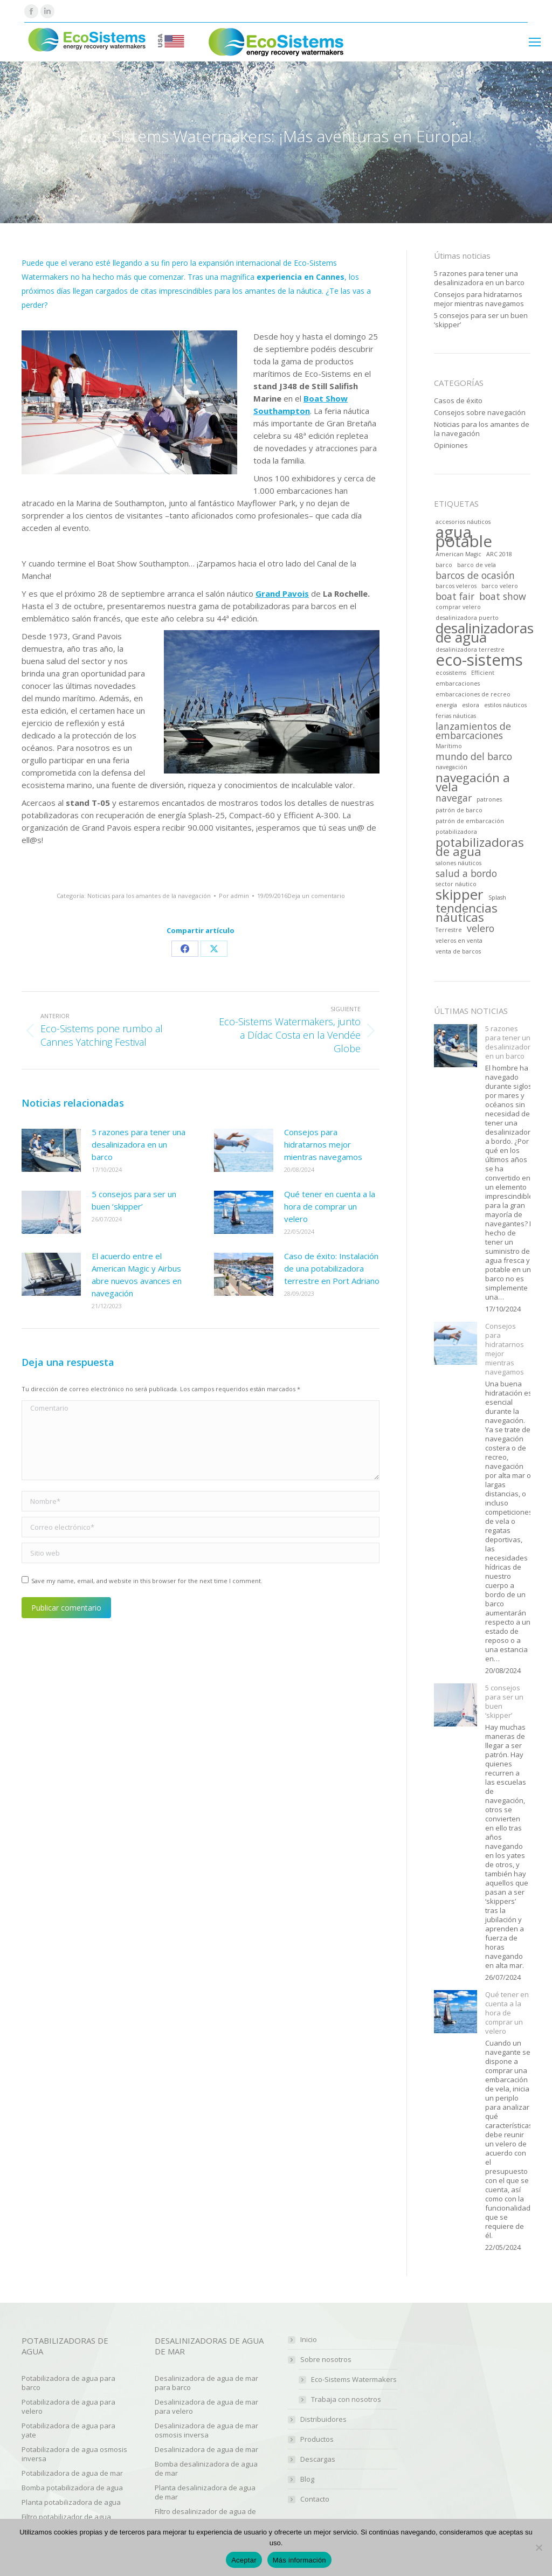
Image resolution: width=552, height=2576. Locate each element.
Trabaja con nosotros (346, 2399)
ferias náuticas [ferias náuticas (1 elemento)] (456, 716)
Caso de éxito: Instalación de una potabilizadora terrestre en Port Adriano (332, 1268)
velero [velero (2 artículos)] (480, 928)
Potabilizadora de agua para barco (68, 2382)
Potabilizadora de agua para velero (68, 2406)
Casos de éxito (458, 400)
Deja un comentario (316, 895)
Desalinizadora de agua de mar (206, 2449)
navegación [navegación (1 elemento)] (451, 767)
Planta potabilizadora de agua (71, 2502)
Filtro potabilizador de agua (66, 2517)
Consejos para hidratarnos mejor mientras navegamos (323, 1144)
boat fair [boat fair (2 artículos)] (455, 596)
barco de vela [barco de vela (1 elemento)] (476, 565)
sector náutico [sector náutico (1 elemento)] (456, 884)
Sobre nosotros (320, 2359)
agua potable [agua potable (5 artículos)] (464, 537)
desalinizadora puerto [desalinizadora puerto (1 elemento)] (467, 617)
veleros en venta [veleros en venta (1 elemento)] (459, 940)
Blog (307, 2479)
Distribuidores (323, 2419)
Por (234, 895)
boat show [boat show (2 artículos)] (502, 596)
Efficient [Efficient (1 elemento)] (482, 672)
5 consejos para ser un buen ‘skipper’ (134, 1200)
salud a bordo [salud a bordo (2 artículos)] (466, 873)
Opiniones (451, 445)
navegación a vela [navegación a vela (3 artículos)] (473, 782)
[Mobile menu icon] (534, 42)
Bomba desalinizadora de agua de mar (206, 2468)
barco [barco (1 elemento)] (444, 565)
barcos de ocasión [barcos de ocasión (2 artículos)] (475, 575)
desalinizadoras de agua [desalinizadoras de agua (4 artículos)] (485, 633)
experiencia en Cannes (300, 277)
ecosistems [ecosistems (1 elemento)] (451, 672)
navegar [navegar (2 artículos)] (454, 798)
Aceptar (244, 2560)
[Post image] (51, 1150)
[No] (538, 2547)
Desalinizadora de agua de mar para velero (206, 2406)
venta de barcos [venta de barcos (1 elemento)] (458, 951)
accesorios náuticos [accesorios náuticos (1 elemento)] (463, 522)
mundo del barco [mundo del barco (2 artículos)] (474, 756)
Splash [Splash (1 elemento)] (497, 897)
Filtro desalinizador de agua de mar (205, 2515)
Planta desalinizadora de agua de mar (205, 2492)
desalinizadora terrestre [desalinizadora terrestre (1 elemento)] (470, 649)
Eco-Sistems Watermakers (354, 2379)
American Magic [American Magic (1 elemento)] (458, 554)
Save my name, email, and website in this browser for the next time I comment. (147, 1581)
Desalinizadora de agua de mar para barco (206, 2382)
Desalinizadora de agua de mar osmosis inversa (206, 2430)
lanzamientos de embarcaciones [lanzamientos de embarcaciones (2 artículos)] (473, 731)
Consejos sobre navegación (480, 412)
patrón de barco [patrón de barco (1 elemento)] (459, 810)
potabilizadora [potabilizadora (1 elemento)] (456, 831)
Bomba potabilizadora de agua (72, 2487)
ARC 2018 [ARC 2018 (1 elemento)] (499, 554)
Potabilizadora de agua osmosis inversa (74, 2453)
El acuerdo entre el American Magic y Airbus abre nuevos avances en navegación (137, 1275)
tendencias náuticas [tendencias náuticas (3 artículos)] (467, 912)
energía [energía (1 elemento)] (446, 705)
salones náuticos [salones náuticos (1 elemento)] (458, 863)
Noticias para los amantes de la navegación (149, 896)
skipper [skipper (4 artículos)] (460, 894)
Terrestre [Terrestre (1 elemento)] (449, 930)
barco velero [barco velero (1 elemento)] (499, 586)
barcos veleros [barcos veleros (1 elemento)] (456, 586)
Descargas (317, 2459)
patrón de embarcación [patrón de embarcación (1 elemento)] (470, 821)
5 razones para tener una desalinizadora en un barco (138, 1144)
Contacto (314, 2499)
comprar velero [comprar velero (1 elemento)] (458, 607)
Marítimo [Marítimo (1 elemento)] (449, 746)
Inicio (308, 2339)
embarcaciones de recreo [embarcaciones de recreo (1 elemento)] (473, 694)
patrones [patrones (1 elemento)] (489, 799)
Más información (299, 2560)
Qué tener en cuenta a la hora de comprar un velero (329, 1206)
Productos (317, 2439)
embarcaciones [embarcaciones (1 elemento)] (458, 683)
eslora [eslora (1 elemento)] (470, 705)
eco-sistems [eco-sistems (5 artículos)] (479, 660)
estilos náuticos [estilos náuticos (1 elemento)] (505, 705)
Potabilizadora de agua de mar (72, 2473)
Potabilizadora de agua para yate (68, 2430)
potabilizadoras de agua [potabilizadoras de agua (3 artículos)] (480, 847)
